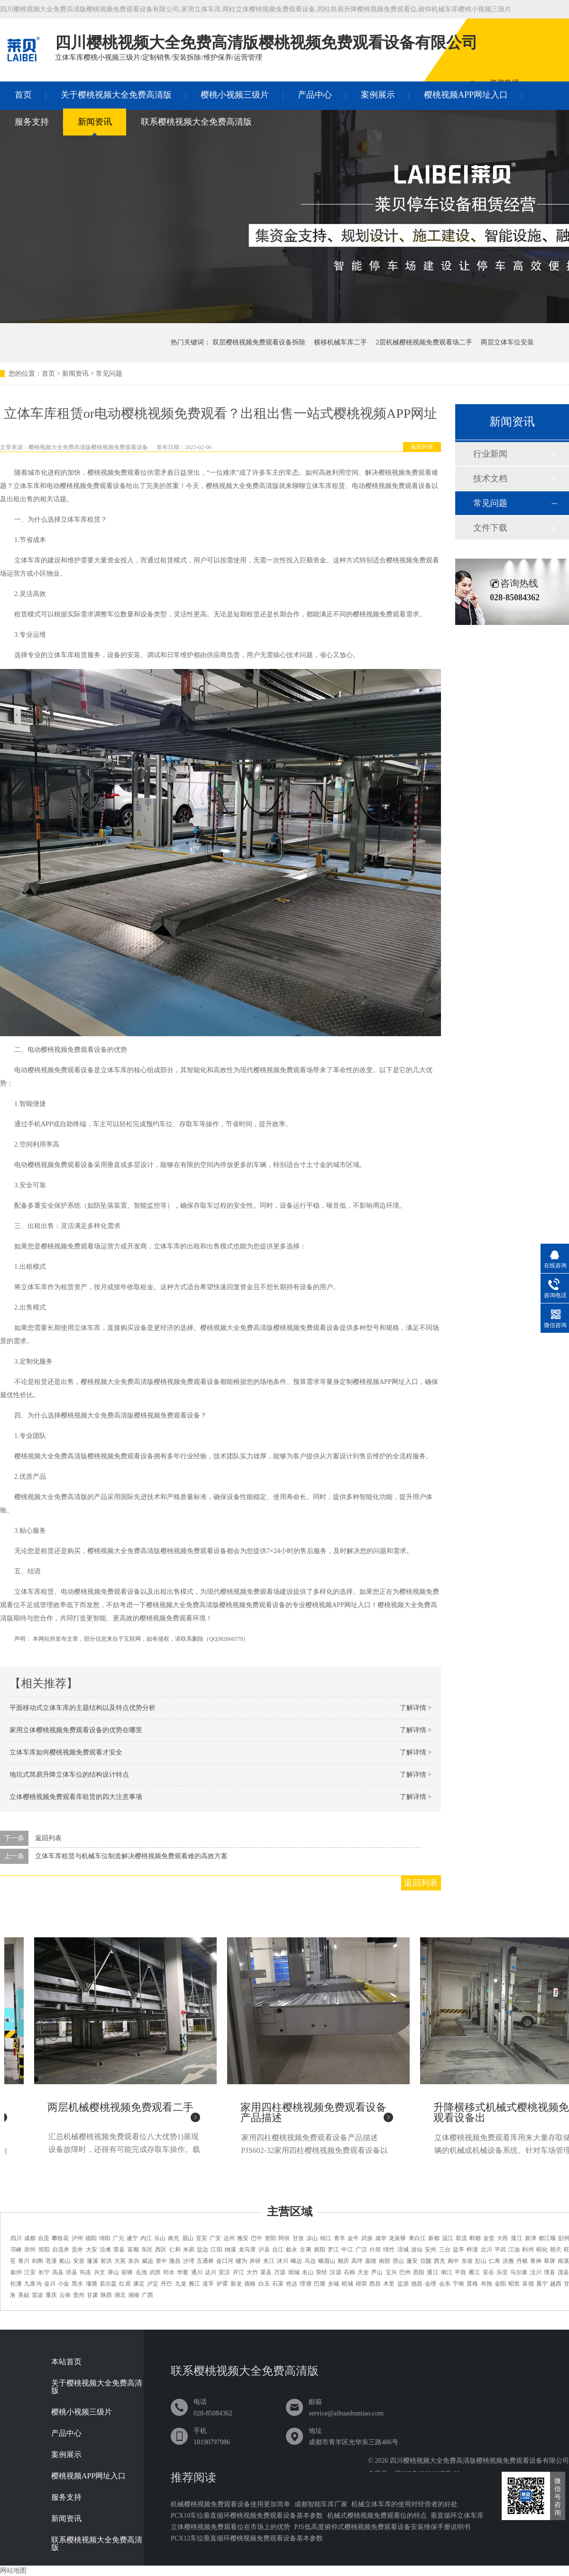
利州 (527, 2249)
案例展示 (378, 94)
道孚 (208, 2283)
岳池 (141, 2272)
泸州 (77, 2238)
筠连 (85, 2272)
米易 (188, 2249)
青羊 (339, 2238)
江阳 (216, 2249)
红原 (124, 2283)
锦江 (325, 2238)
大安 (91, 2249)
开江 (238, 2272)
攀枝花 (60, 2238)
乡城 (333, 2283)
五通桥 (205, 2261)
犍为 (241, 2261)
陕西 (106, 2295)
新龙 (236, 2283)
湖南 (133, 2295)
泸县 (264, 2249)
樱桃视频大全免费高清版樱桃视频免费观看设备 (88, 447)
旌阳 (319, 2249)
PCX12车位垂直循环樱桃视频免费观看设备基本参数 (247, 2538)
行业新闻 (490, 454)
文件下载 (490, 528)
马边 (310, 2261)
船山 (65, 2261)
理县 (549, 2272)
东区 (147, 2249)
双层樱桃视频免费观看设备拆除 (258, 342)
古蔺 (305, 2249)
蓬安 (412, 2261)
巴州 (405, 2272)
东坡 (467, 2261)
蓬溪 (92, 2261)
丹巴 (166, 2283)
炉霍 (222, 2283)
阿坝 (284, 2238)
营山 (398, 2261)
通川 (196, 2272)
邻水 (168, 2272)
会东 (444, 2283)
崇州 (30, 2249)
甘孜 (298, 2238)
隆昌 (175, 2261)
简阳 (44, 2249)
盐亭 (458, 2249)
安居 (78, 2261)
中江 (347, 2249)
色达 (291, 2283)
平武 (500, 2249)
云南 (65, 2295)
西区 (160, 2249)
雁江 (474, 2272)
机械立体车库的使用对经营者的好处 (404, 2504)
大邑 (502, 2238)
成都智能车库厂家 (321, 2504)
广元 (118, 2238)
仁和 (175, 2249)
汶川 (535, 2272)
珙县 (71, 2272)
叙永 (291, 2249)
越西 (555, 2283)
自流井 (60, 2249)
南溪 (563, 2261)
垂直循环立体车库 (457, 2515)
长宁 (44, 2272)
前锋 (127, 2272)
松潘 (16, 2283)
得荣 (361, 2283)
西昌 (375, 2283)
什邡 (375, 2249)
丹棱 (522, 2261)
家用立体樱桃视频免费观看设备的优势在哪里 (75, 1730)
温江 (447, 2238)
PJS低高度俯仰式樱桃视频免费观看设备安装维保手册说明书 (382, 2527)
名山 (307, 2272)
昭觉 (514, 2283)
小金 (63, 2283)
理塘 (305, 2283)
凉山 (312, 2238)
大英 (120, 2261)
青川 (23, 2261)
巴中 (256, 2238)
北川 (486, 2249)
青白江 (417, 2238)
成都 (30, 2238)
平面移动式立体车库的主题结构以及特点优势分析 (82, 1707)
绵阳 (104, 2238)
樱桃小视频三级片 (235, 94)
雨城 (294, 2272)
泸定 (152, 2283)
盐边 (202, 2249)
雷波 (37, 2295)
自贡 (43, 2238)
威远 (147, 2261)
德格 (250, 2283)
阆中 (453, 2261)
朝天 (555, 2249)
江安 (30, 2272)
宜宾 (201, 2238)
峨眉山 (326, 2261)
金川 (49, 2283)
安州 (430, 2249)
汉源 (335, 2272)
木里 (389, 2283)
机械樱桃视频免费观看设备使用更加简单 (230, 2504)
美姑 (23, 2295)
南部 (384, 2261)
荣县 (119, 2249)
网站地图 (13, 2570)
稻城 (347, 2283)
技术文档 (490, 478)
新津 (530, 2238)
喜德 (527, 2283)
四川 (16, 2238)
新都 (434, 2238)
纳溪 (230, 2249)
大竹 (252, 2272)
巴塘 (319, 2283)
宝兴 (391, 2272)
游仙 (416, 2249)
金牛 (353, 2238)
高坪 (357, 2261)
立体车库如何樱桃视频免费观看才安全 (65, 1752)
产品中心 (315, 94)
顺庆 (343, 2261)
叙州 (16, 2272)
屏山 (113, 2272)
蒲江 (516, 2238)
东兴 (133, 2261)
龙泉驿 (397, 2238)
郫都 (475, 2238)
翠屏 (549, 2261)
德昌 (416, 2283)
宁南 (458, 2283)
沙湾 (188, 2261)
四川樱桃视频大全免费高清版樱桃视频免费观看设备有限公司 (479, 2460)
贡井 (77, 2249)
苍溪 (51, 2261)
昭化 (542, 2249)
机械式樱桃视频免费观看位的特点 (377, 2515)
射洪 (106, 2261)
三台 (444, 2249)
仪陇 (425, 2261)
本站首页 (66, 2362)
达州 (229, 2238)
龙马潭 (247, 2249)
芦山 (377, 2272)
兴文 (99, 2272)
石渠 (278, 2283)
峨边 (296, 2261)
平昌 (460, 2272)
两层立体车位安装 (507, 342)
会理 (430, 2283)
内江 (146, 2238)
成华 (380, 2238)
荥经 (321, 2272)
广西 (147, 2295)
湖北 (120, 2295)
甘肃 (92, 2295)
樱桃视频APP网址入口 (466, 94)
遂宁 (132, 2238)
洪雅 (508, 2261)
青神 (535, 2261)
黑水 (77, 2283)
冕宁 (542, 2283)
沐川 (282, 2261)
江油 (514, 2249)
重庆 (51, 2295)
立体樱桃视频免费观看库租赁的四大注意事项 (75, 1796)
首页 (23, 94)
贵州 (78, 2295)
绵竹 (389, 2249)
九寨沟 (32, 2283)
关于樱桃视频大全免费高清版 (116, 94)
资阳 (270, 2238)
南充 (173, 2238)
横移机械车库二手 (340, 342)
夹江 (269, 2261)
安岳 (488, 2272)
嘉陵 (370, 2261)
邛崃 (16, 2249)
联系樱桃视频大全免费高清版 (196, 122)
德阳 (91, 2238)
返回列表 (422, 446)
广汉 (361, 2249)
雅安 (242, 2238)
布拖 (486, 2283)
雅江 (194, 2283)
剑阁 (37, 2261)
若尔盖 (108, 2283)
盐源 (403, 2283)
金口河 (224, 2261)
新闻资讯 (95, 122)
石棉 (349, 2272)
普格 (472, 2283)
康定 (139, 2283)
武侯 (367, 2238)
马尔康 (518, 2272)
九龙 (180, 2283)
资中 (161, 2261)
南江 (446, 2272)
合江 (278, 2249)
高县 (58, 2272)
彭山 (480, 2261)
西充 (439, 2261)
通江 (432, 2272)
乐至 (502, 2272)
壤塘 (91, 2283)
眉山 (187, 2238)
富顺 (133, 2249)
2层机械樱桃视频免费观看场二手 (424, 342)
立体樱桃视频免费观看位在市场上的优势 (230, 2527)
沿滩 (105, 2249)
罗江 (333, 2249)
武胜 (155, 2272)
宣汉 (224, 2272)
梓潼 (472, 2249)
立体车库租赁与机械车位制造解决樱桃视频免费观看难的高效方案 (131, 1856)
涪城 (403, 2249)
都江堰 (547, 2238)
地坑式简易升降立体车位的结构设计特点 (69, 1774)
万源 (279, 2272)
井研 (255, 2261)
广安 (215, 2238)
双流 (461, 2238)
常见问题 (109, 373)
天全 (363, 2272)
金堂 (489, 2238)
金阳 (500, 2283)
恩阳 (418, 2272)
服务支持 (32, 122)
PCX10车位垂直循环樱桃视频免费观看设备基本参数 (247, 2515)
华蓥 (182, 2272)
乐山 (159, 2238)
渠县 (266, 2272)
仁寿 (494, 2261)
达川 (210, 2272)
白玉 (264, 2283)
